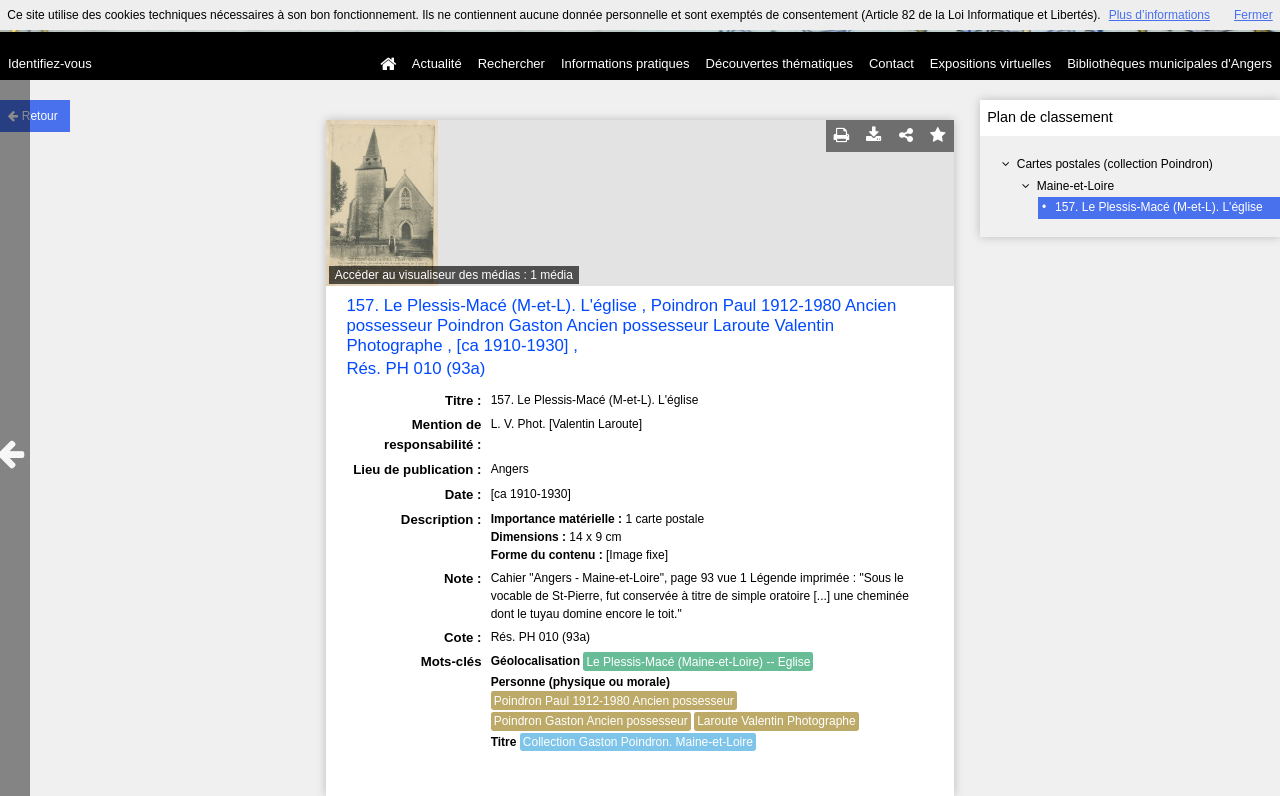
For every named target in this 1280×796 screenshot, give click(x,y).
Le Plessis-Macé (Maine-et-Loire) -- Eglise (698, 662)
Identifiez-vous (50, 63)
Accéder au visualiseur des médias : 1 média (454, 275)
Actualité (437, 63)
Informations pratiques (625, 63)
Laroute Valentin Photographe (776, 721)
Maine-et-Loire (1075, 186)
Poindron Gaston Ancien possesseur (591, 721)
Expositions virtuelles (990, 63)
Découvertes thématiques (779, 63)
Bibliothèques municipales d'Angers (1169, 63)
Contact (891, 63)
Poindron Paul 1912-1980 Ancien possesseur (614, 701)
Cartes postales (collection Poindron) (1115, 164)
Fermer (1253, 15)
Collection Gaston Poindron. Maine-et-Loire (638, 742)
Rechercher (511, 63)
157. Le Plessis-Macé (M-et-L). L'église (1159, 207)
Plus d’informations (1159, 15)
